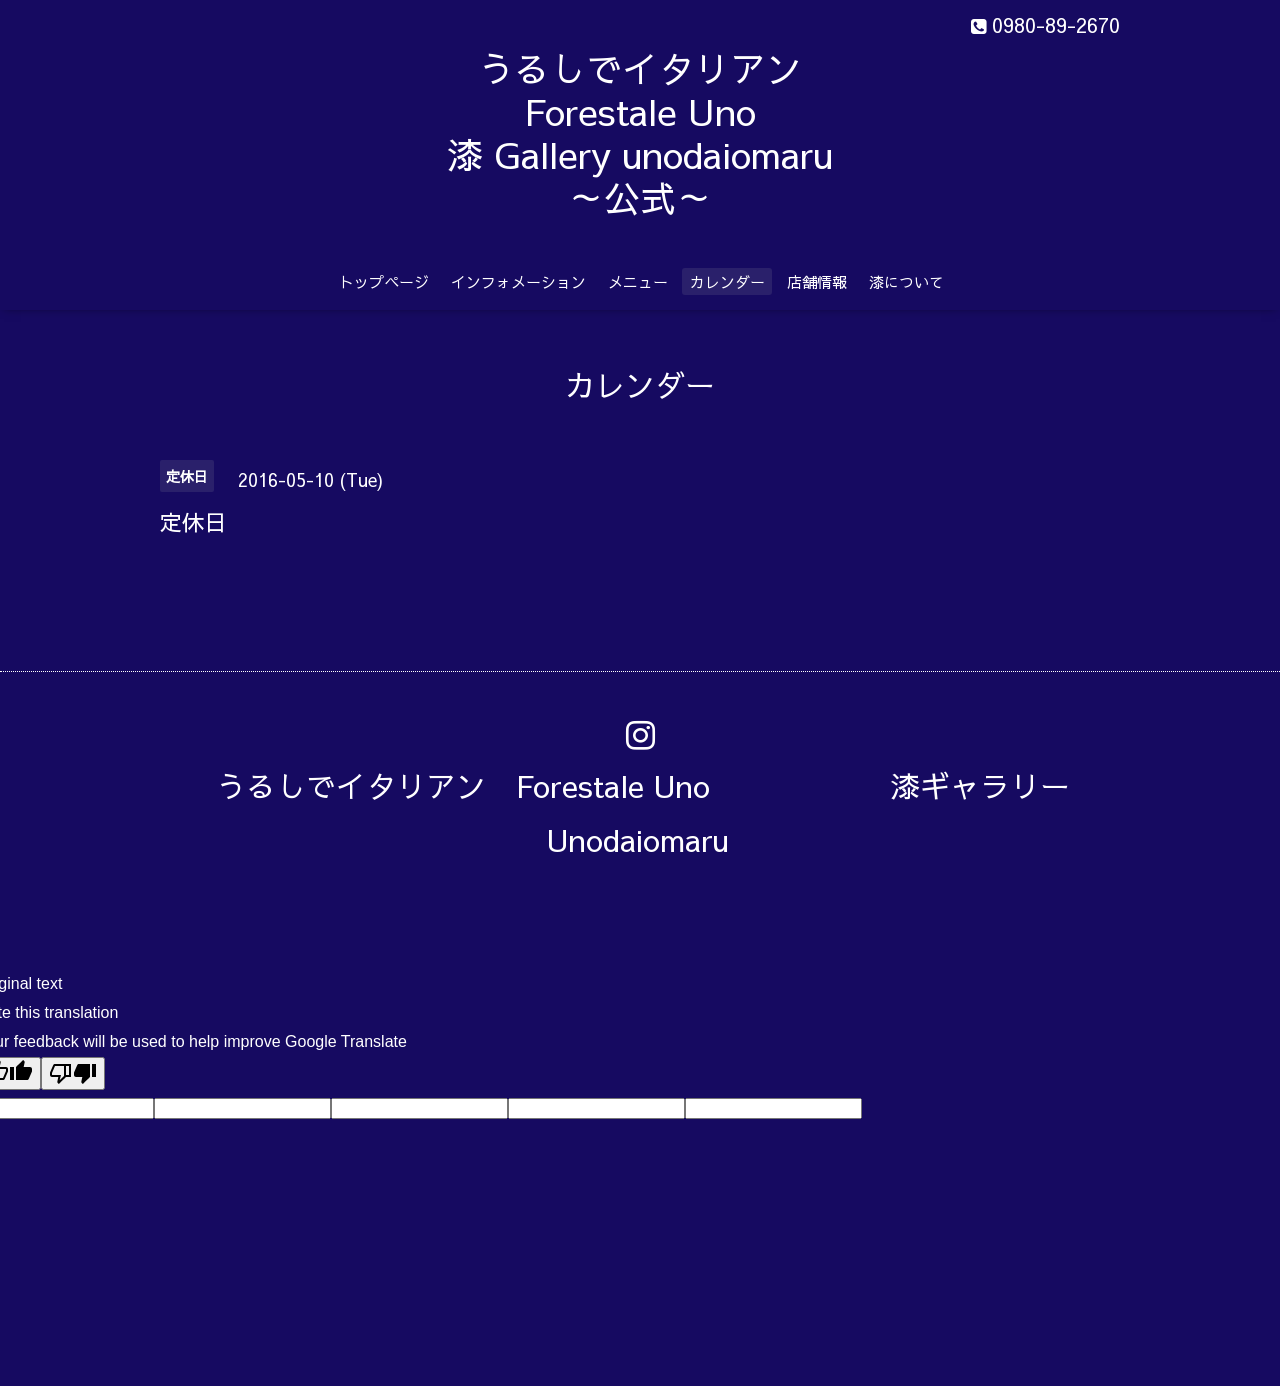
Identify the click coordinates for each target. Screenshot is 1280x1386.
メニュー (638, 281)
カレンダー (727, 281)
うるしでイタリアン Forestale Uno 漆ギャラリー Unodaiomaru (658, 812)
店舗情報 (817, 281)
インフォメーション (518, 281)
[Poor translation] (73, 1073)
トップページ (384, 281)
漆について (906, 281)
